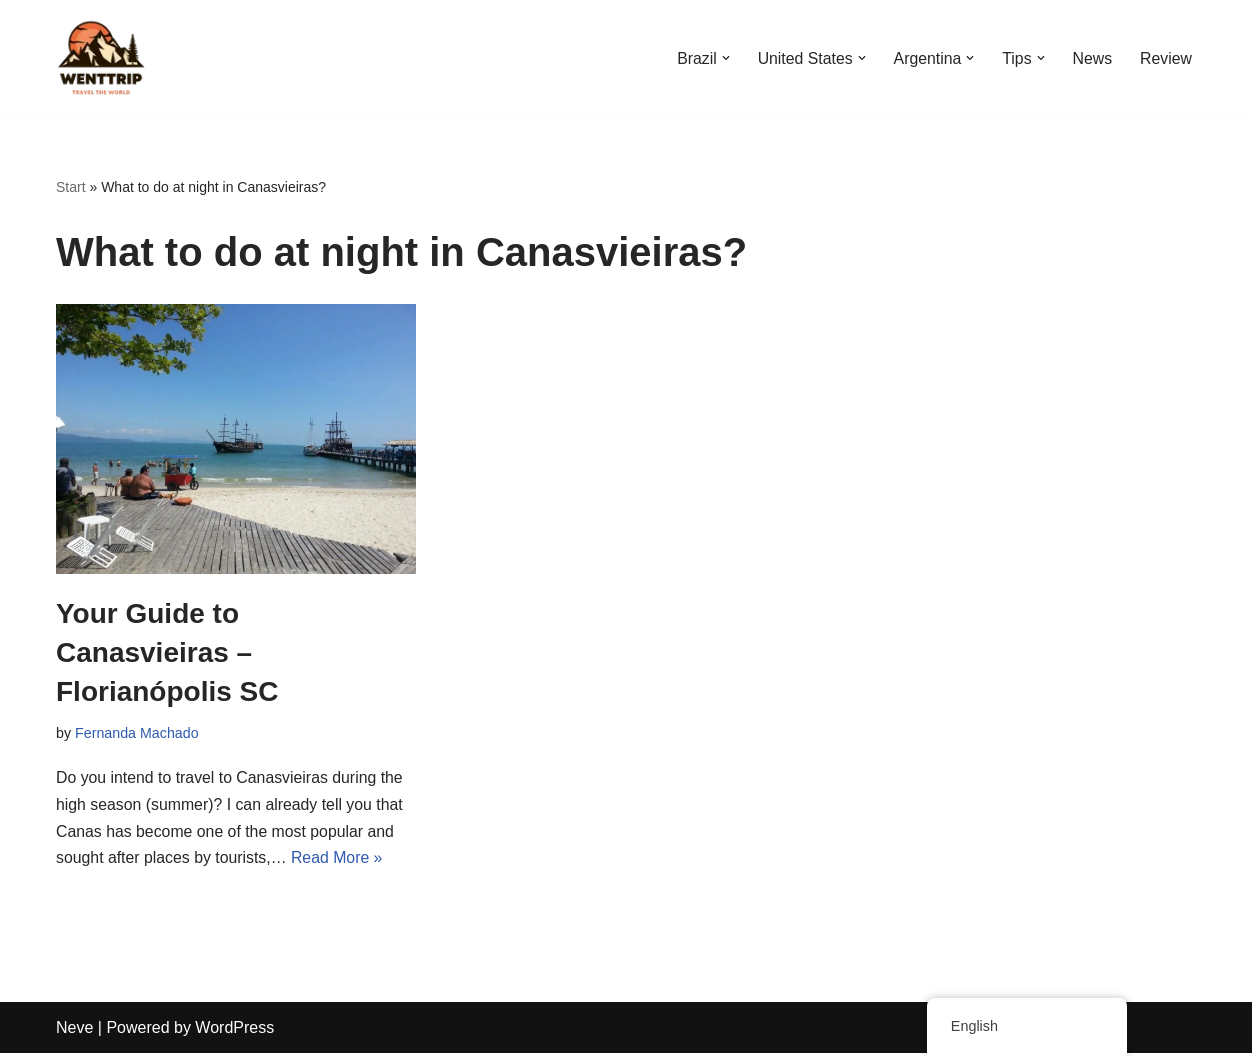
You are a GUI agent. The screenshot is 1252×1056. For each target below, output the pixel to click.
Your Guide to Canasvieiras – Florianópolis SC (167, 652)
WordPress (234, 1030)
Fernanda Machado (137, 733)
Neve (74, 1030)
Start (71, 187)
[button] (722, 58)
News (1092, 58)
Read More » (339, 861)
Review (1166, 58)
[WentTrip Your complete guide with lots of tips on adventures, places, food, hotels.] (101, 58)
